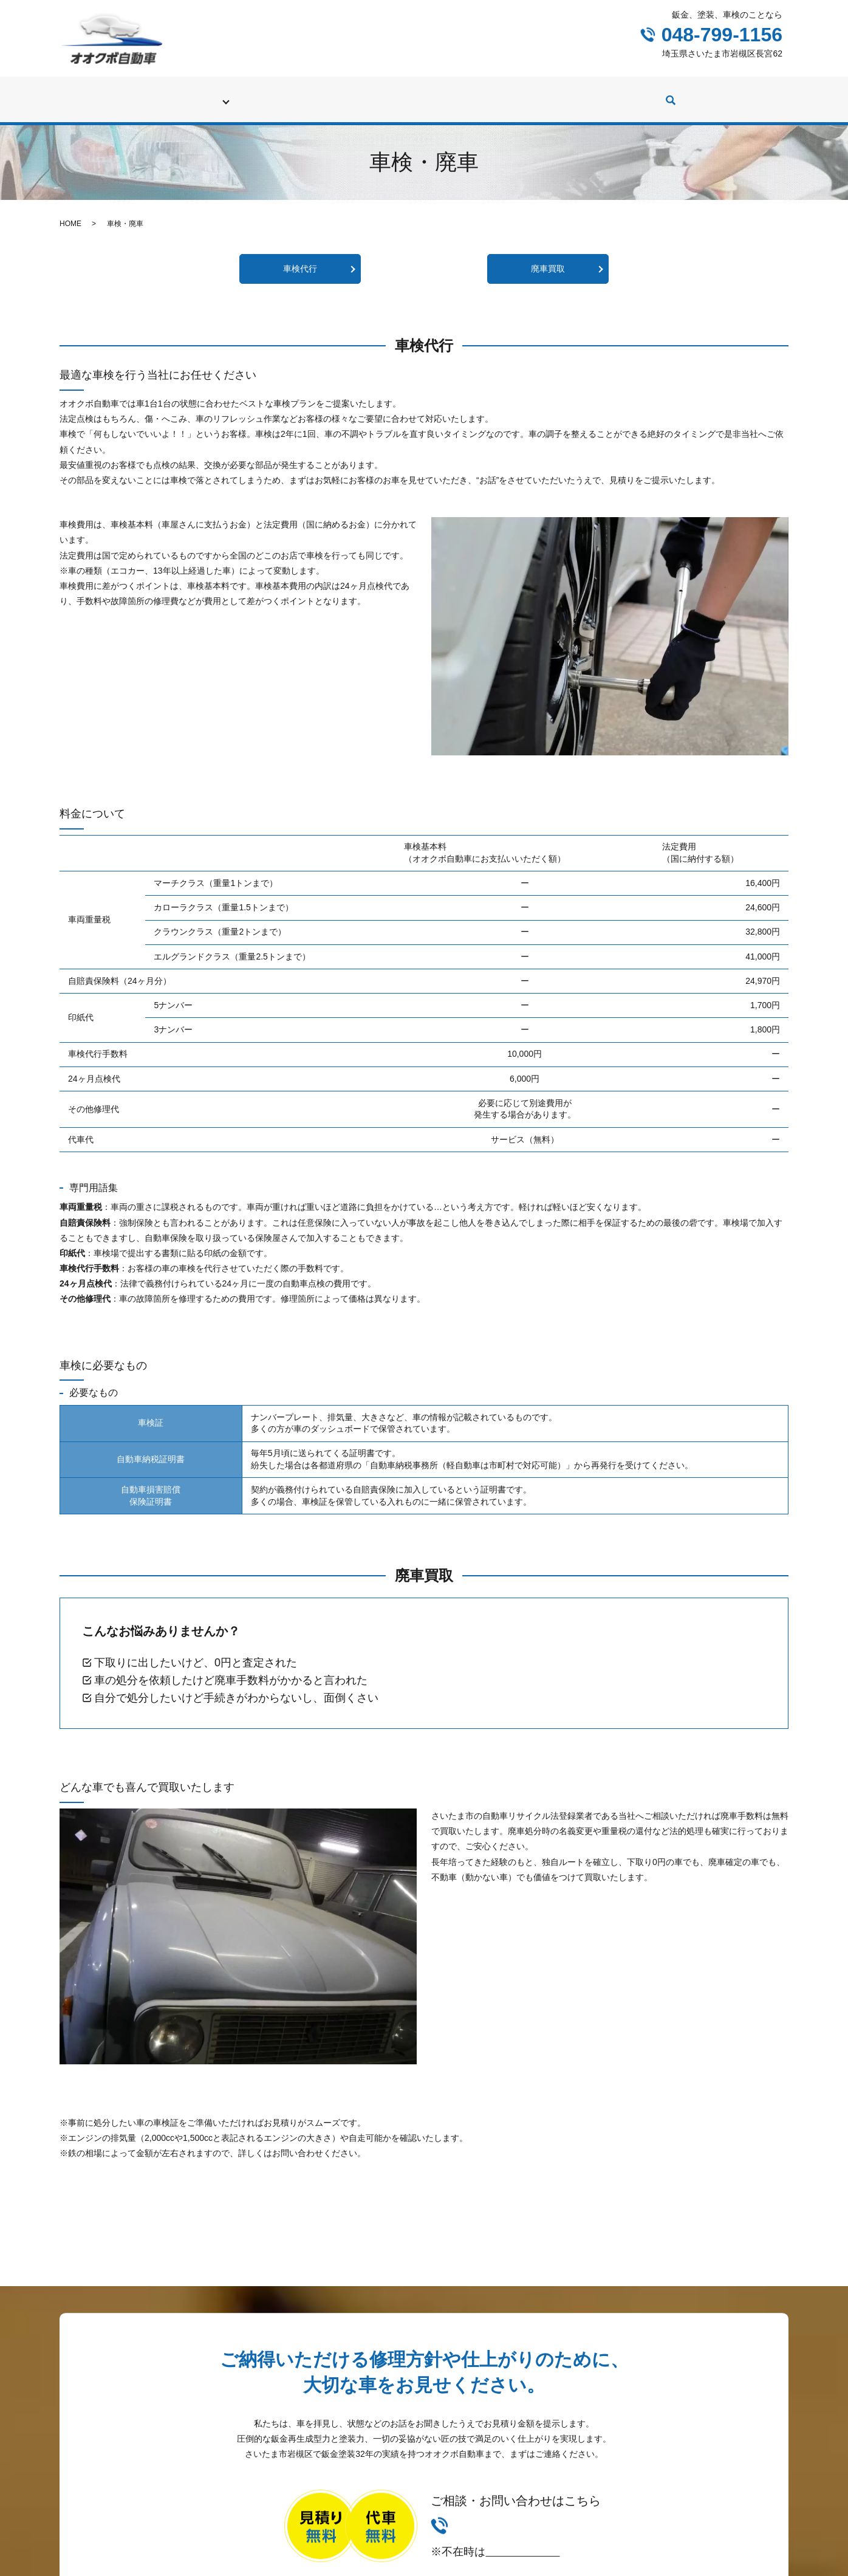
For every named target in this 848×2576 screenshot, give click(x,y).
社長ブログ (598, 94)
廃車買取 (548, 257)
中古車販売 (471, 94)
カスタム (535, 94)
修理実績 (407, 94)
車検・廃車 (241, 94)
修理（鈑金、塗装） (326, 94)
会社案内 (662, 94)
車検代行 (300, 257)
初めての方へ (168, 94)
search (704, 95)
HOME (70, 212)
